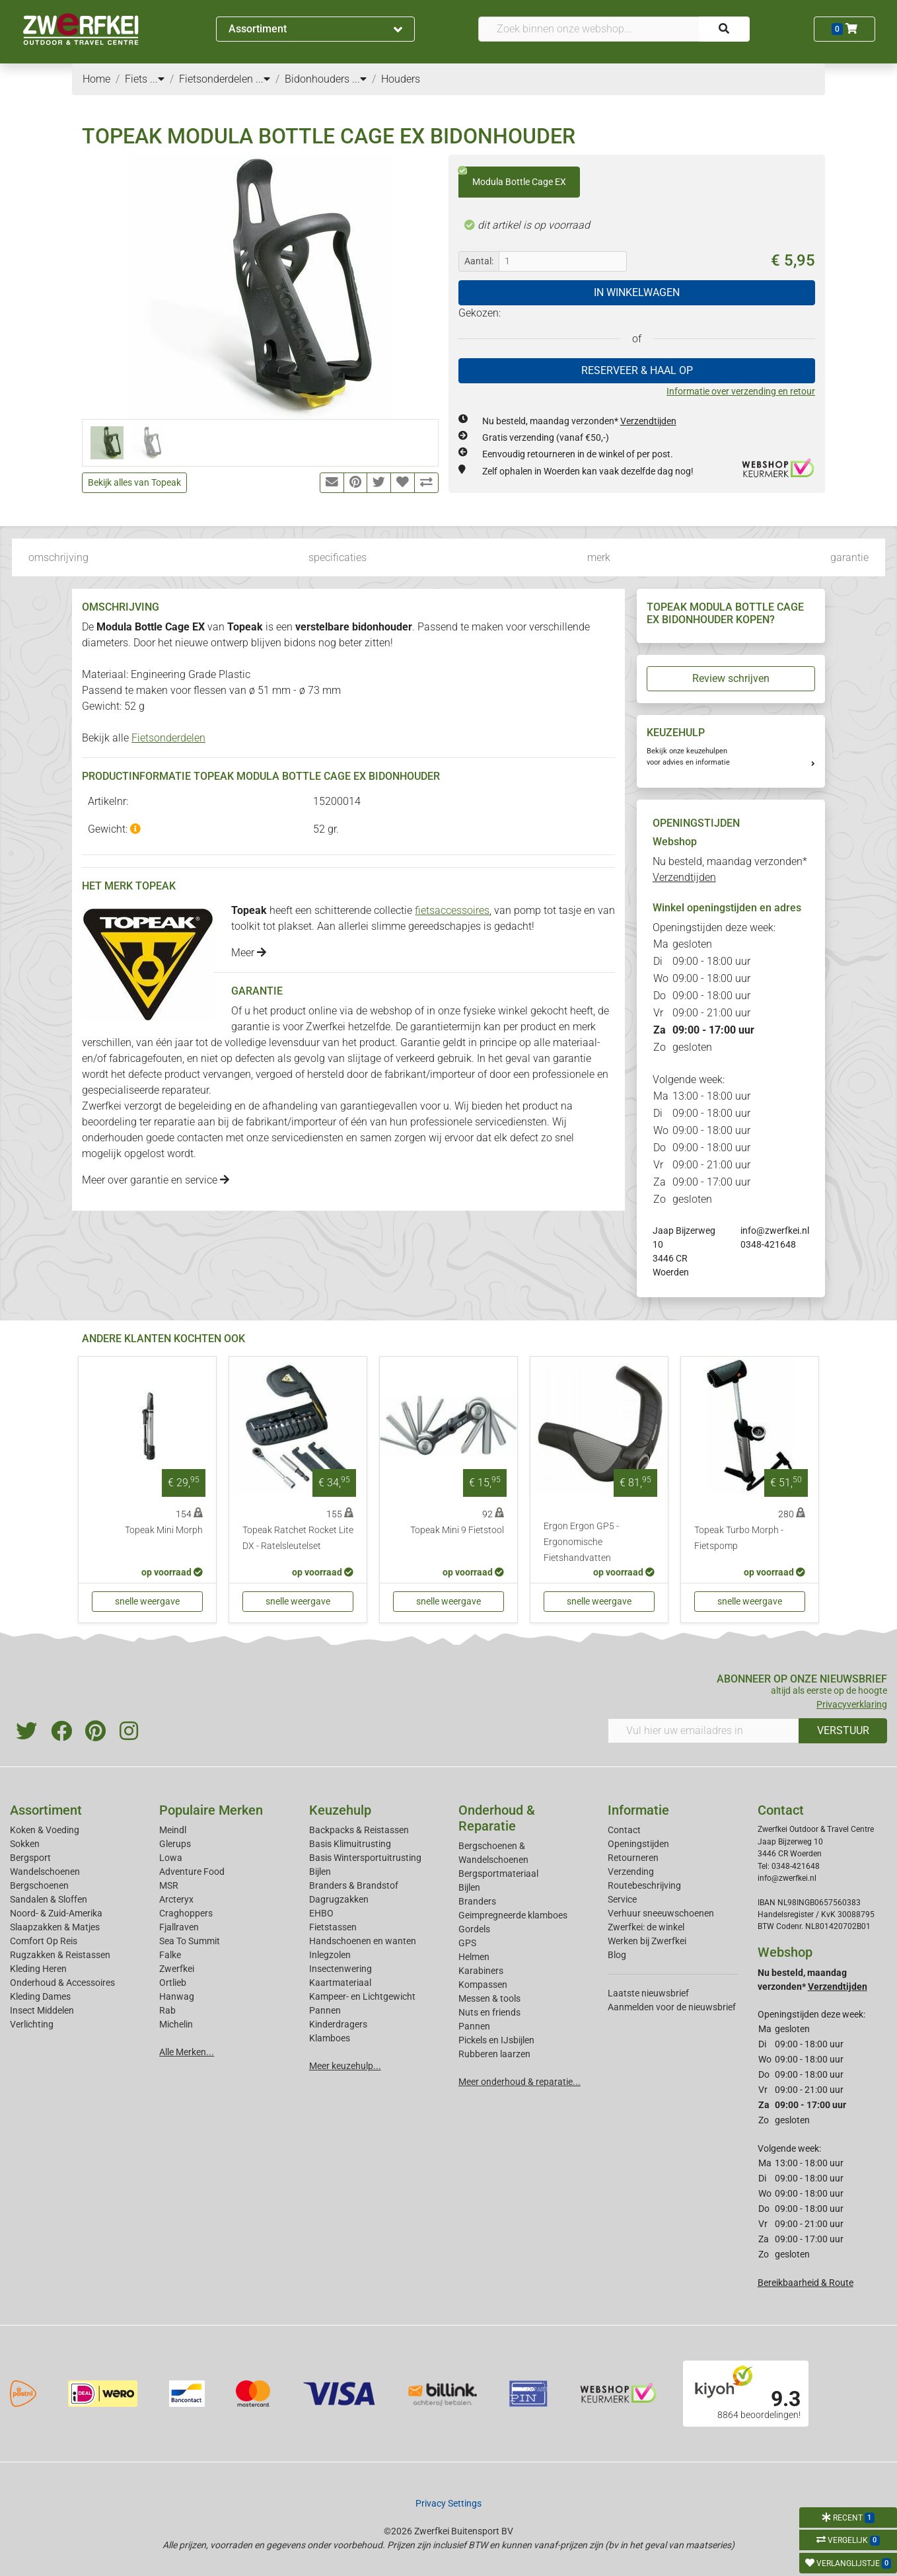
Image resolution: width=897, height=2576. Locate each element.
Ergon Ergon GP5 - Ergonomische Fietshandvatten (581, 1542)
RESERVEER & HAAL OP (637, 370)
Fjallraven (179, 1927)
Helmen (473, 1956)
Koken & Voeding (44, 1830)
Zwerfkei (176, 1968)
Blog (617, 1955)
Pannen (474, 2026)
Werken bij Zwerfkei (647, 1941)
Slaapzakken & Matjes (55, 1927)
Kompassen (482, 1984)
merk (598, 557)
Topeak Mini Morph (164, 1530)
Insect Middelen (42, 2010)
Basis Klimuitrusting (350, 1843)
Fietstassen (333, 1927)
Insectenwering (340, 1968)
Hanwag (176, 1996)
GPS (467, 1943)
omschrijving (58, 557)
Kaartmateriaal (340, 1982)
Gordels (474, 1929)
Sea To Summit (189, 1941)
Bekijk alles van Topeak (134, 482)
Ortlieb (172, 1982)
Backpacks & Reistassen (359, 1830)
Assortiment (316, 29)
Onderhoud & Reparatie (496, 1818)
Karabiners (480, 1970)
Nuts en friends (489, 2012)
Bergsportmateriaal (498, 1873)
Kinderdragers (338, 2024)
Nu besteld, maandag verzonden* (579, 421)
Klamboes (329, 2038)
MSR (168, 1885)
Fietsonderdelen (168, 738)
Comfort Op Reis (43, 1941)
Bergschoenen (39, 1885)
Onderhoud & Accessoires (62, 1982)
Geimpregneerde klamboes (512, 1915)
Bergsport (30, 1857)
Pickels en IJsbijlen (496, 2040)
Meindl (172, 1830)
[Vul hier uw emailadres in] (703, 1730)
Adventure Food (192, 1871)
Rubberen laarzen (494, 2054)
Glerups (175, 1843)
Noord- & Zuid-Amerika (56, 1913)
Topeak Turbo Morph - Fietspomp (738, 1538)
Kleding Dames (40, 1996)
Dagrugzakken (339, 1899)
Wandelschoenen (45, 1871)
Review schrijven (731, 678)
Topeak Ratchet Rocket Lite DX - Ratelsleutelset (297, 1538)
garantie (849, 557)
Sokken (25, 1843)
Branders (477, 1901)
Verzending (631, 1871)
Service (622, 1899)
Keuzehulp (340, 1810)
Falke (170, 1955)
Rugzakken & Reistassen (60, 1955)
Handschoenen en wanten (362, 1941)
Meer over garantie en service (155, 1180)
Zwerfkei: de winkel (646, 1927)
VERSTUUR (843, 1730)
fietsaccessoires (452, 910)
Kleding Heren (38, 1968)
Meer (248, 952)
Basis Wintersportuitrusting (365, 1857)
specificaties (337, 557)
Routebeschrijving (644, 1885)
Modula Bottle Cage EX (512, 177)
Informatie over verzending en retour (740, 391)
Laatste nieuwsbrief (648, 1993)
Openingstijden (638, 1843)
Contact (624, 1830)
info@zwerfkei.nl (774, 1230)
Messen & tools (489, 1998)
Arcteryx (176, 1899)
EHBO (321, 1913)
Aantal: (478, 261)
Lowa (170, 1857)
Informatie (638, 1810)
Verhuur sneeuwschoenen (661, 1913)
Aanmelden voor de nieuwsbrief (672, 2007)
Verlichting (32, 2024)
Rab (167, 2010)
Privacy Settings (448, 2503)
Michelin (176, 2024)
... (157, 79)
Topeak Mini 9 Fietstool (457, 1530)
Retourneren (633, 1857)
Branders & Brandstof (353, 1885)
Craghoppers (186, 1913)
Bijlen (320, 1871)
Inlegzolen (330, 1955)
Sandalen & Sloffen (48, 1899)
